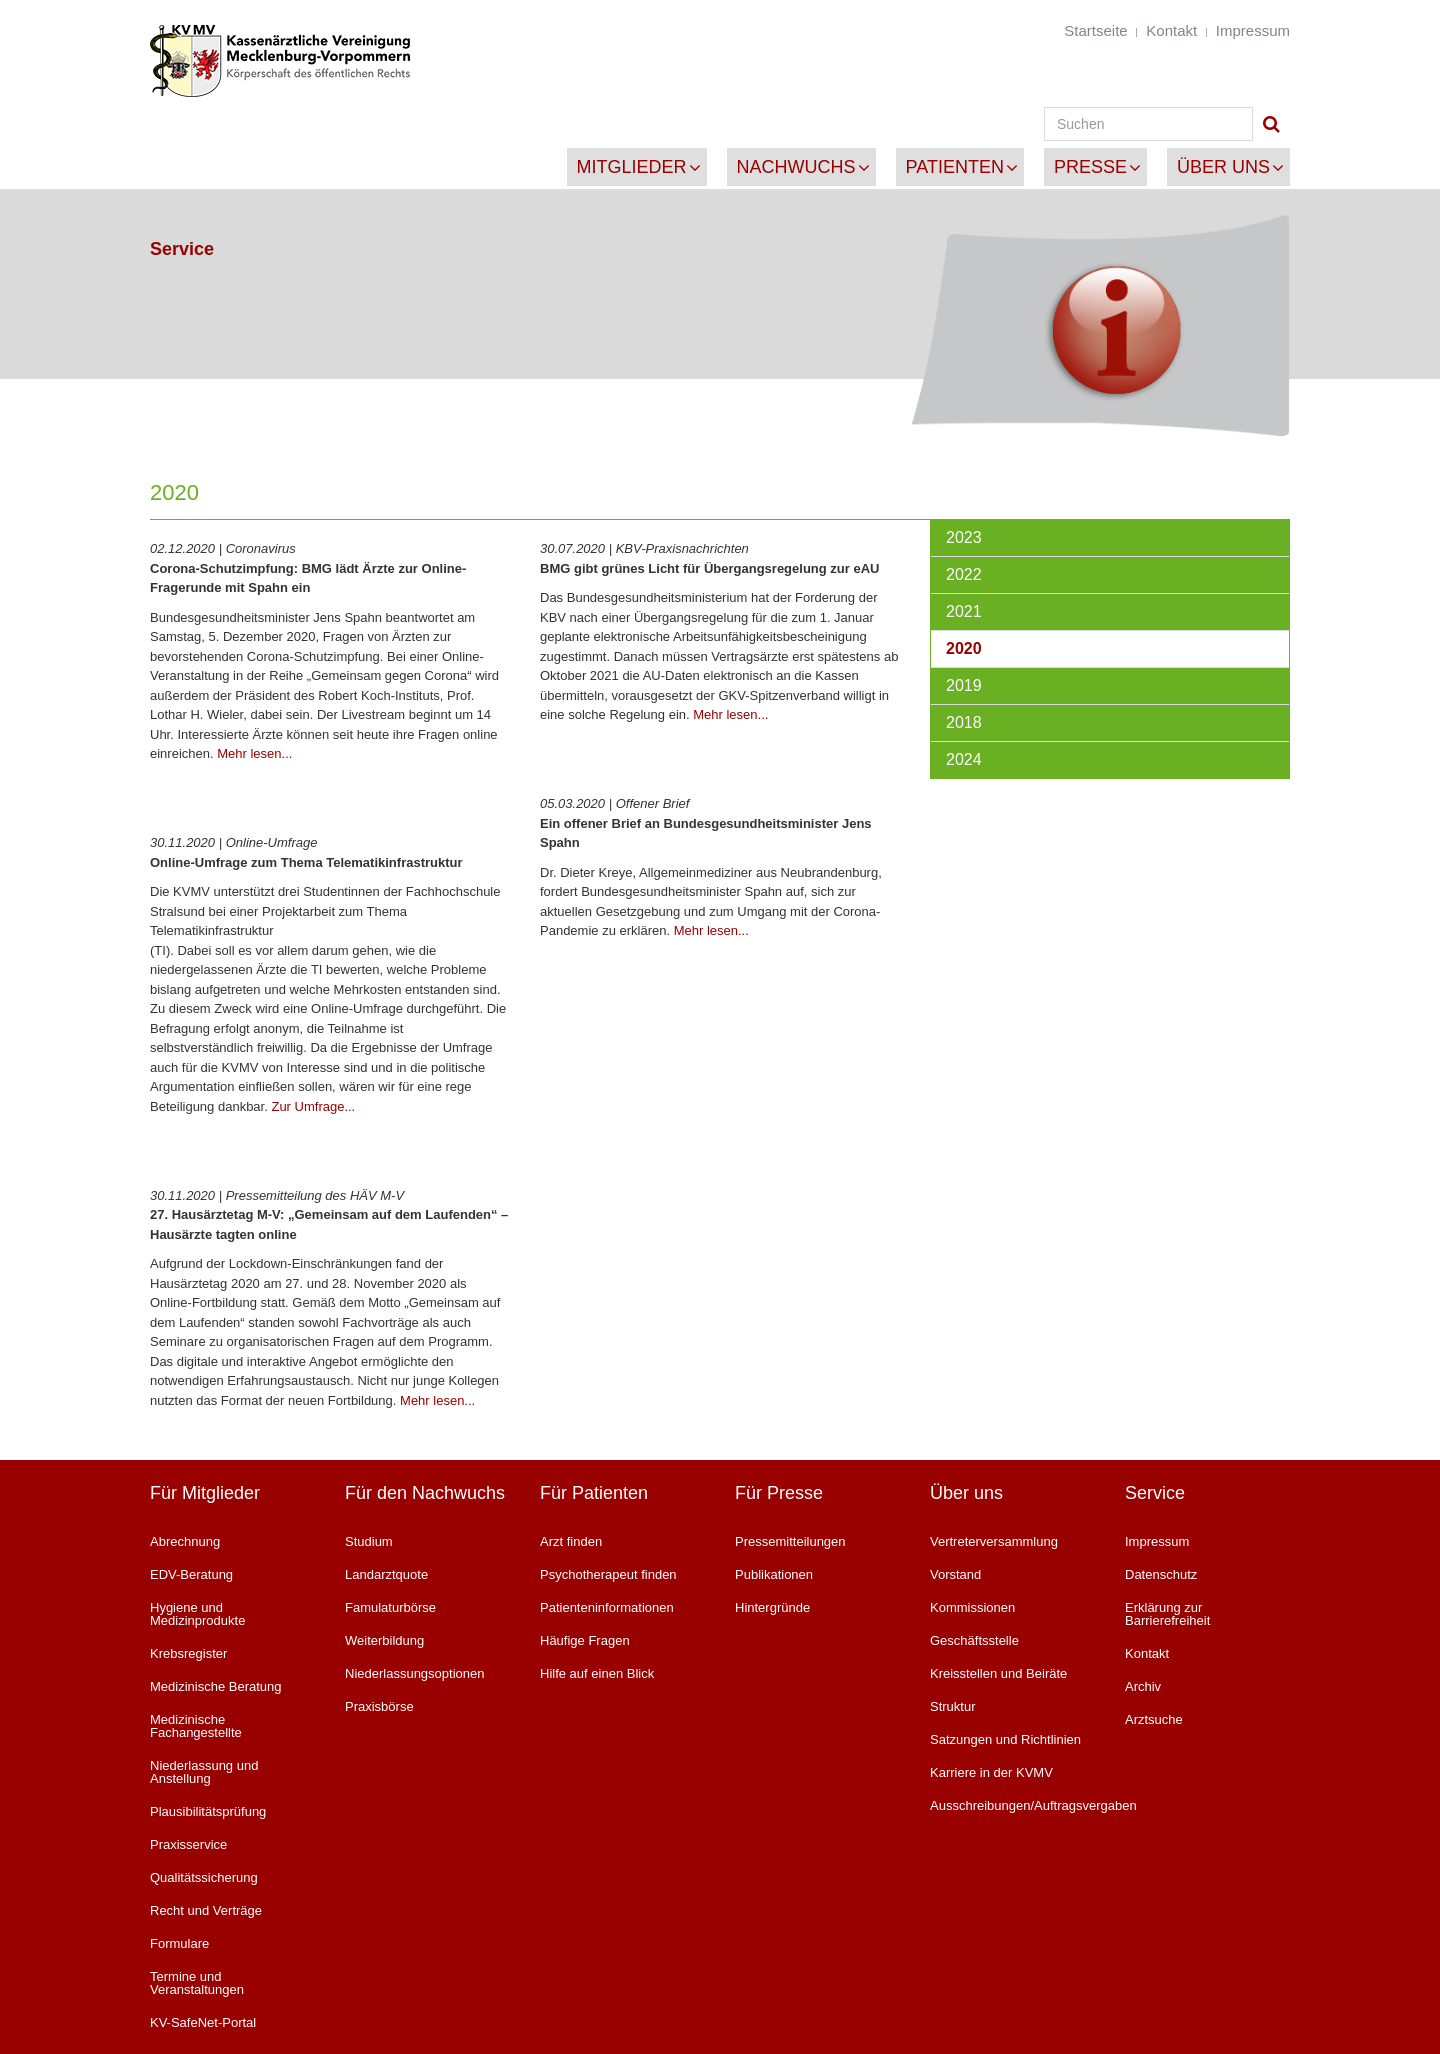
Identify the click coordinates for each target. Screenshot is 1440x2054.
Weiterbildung (384, 1640)
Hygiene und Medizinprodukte (197, 1614)
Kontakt (1171, 30)
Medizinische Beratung (216, 1686)
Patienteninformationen (607, 1607)
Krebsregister (188, 1653)
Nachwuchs (796, 167)
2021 (964, 611)
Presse (1090, 167)
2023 (964, 537)
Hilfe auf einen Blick (597, 1673)
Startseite (1095, 30)
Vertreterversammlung (994, 1541)
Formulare (179, 1943)
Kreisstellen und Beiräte (998, 1673)
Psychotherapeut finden (608, 1574)
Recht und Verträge (206, 1910)
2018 (964, 722)
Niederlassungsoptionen (414, 1673)
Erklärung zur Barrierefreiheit (1167, 1614)
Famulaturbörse (390, 1607)
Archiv (1143, 1686)
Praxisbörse (379, 1706)
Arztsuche (1154, 1719)
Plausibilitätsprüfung (208, 1811)
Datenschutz (1161, 1574)
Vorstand (955, 1574)
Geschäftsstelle (974, 1640)
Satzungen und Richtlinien (1005, 1739)
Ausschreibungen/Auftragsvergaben (1012, 1805)
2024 (964, 759)
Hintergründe (772, 1607)
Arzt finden (571, 1541)
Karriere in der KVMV (991, 1772)
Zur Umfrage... (313, 1106)
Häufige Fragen (585, 1640)
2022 (964, 574)
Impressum (1253, 30)
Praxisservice (188, 1844)
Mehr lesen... (254, 753)
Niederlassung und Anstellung (204, 1772)
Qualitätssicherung (204, 1877)
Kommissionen (972, 1607)
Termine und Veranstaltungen (197, 1983)
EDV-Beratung (191, 1574)
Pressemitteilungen (790, 1541)
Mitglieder (632, 167)
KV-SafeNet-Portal (203, 2022)
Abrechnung (185, 1541)
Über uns (1223, 167)
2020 (964, 648)
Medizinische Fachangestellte (196, 1726)
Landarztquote (386, 1574)
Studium (369, 1541)
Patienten (955, 167)
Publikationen (774, 1574)
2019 (964, 685)
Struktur (953, 1706)
